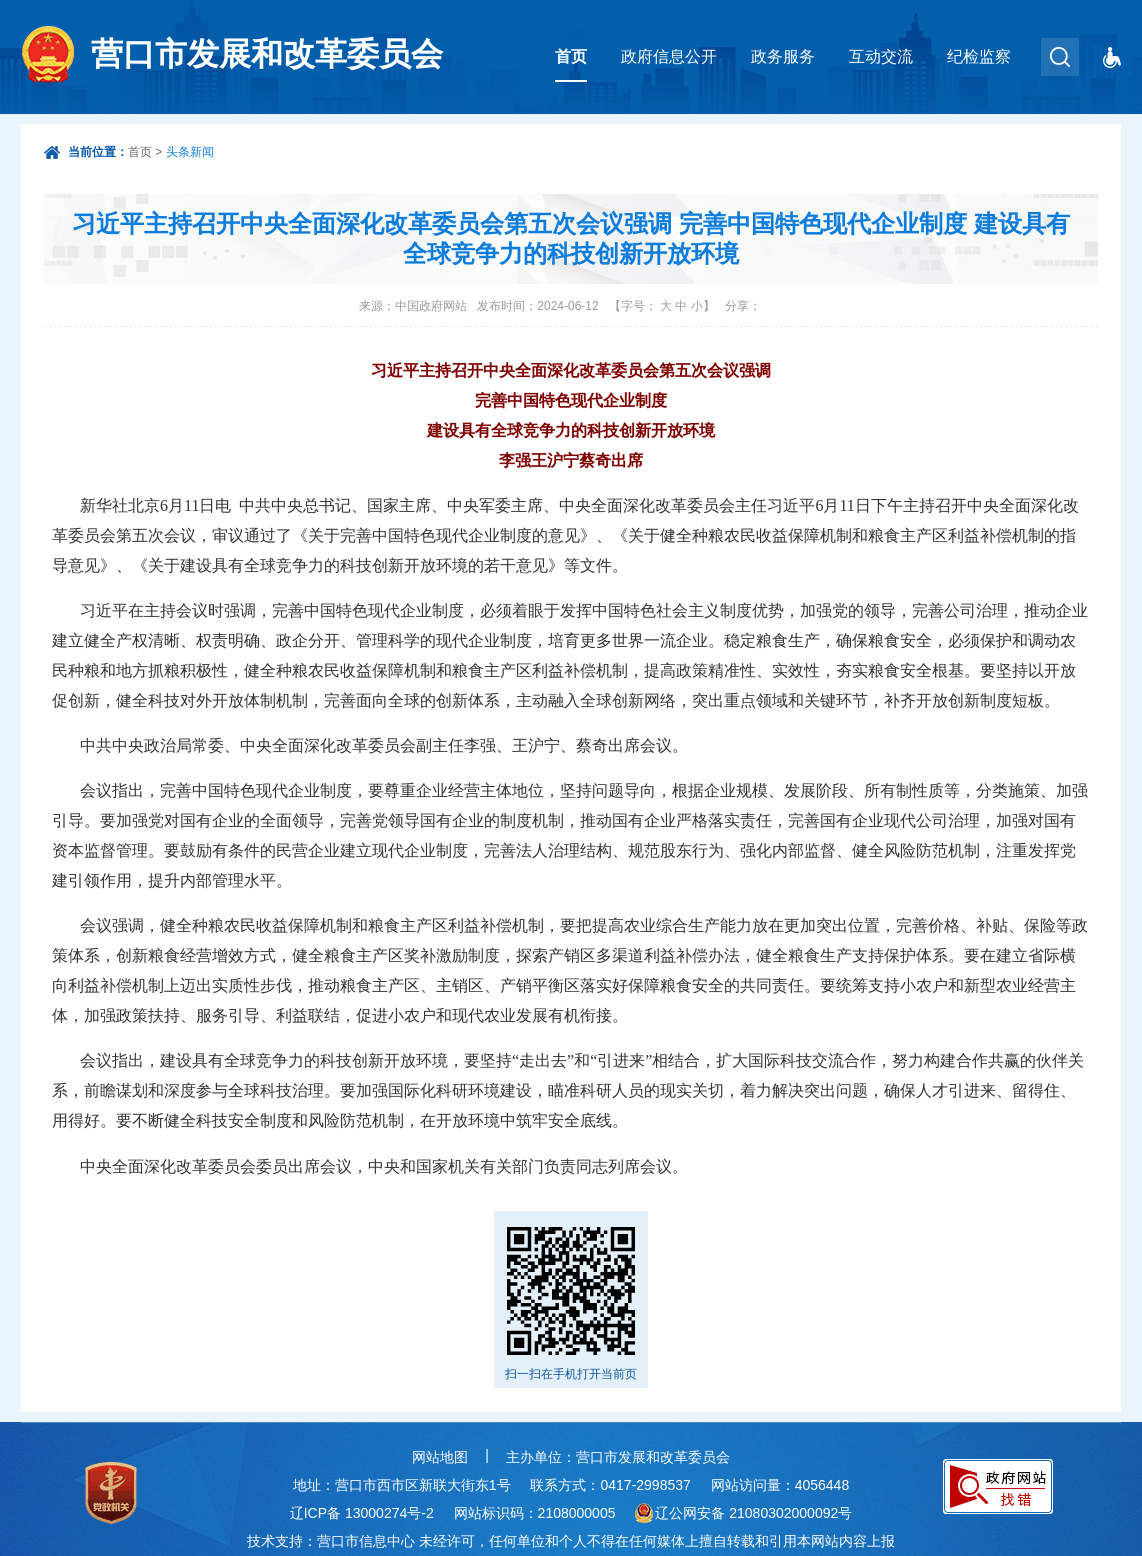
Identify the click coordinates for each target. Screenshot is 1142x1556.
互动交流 (881, 56)
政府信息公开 (669, 56)
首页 (571, 56)
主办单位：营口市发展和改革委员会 (618, 1457)
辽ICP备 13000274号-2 (362, 1513)
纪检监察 (979, 56)
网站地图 (440, 1457)
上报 (881, 1541)
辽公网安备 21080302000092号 (753, 1513)
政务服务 (783, 56)
